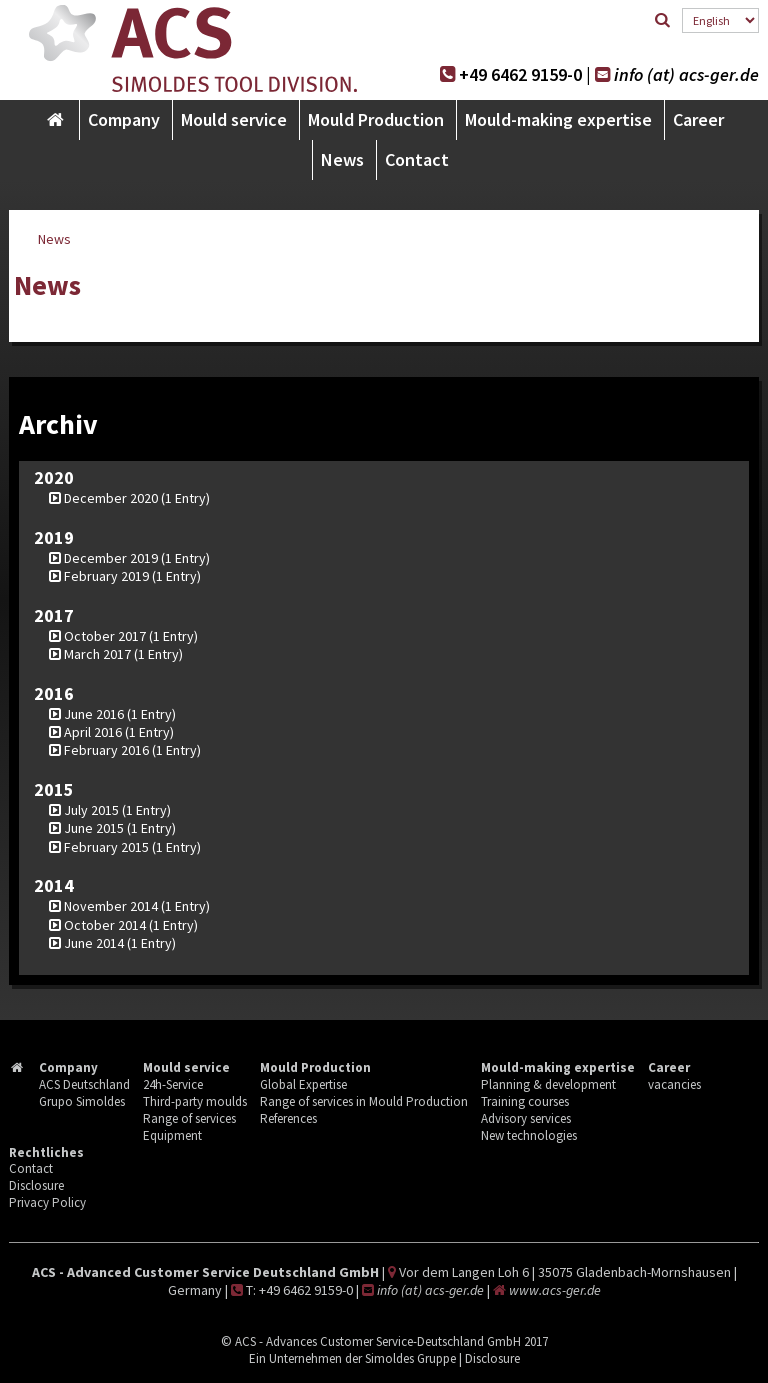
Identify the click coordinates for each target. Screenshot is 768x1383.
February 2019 (106, 576)
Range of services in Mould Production (364, 1101)
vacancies (674, 1084)
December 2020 (111, 498)
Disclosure (36, 1185)
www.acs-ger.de (555, 1290)
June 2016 (94, 714)
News (342, 159)
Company (124, 119)
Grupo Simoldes (82, 1101)
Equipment (172, 1135)
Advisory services (526, 1118)
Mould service (234, 119)
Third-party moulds (195, 1101)
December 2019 (111, 558)
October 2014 (105, 925)
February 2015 (106, 847)
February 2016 (106, 750)
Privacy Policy (47, 1202)
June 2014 (94, 943)
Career (698, 119)
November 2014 (111, 906)
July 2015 (91, 810)
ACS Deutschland (84, 1084)
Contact (417, 159)
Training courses (525, 1101)
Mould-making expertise (558, 119)
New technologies (529, 1135)
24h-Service (173, 1084)
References (288, 1118)
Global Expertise (303, 1084)
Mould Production (376, 119)
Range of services (189, 1118)
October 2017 (105, 636)
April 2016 (93, 732)
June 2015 (94, 828)
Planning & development (548, 1084)
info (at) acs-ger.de (686, 74)
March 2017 (97, 654)
